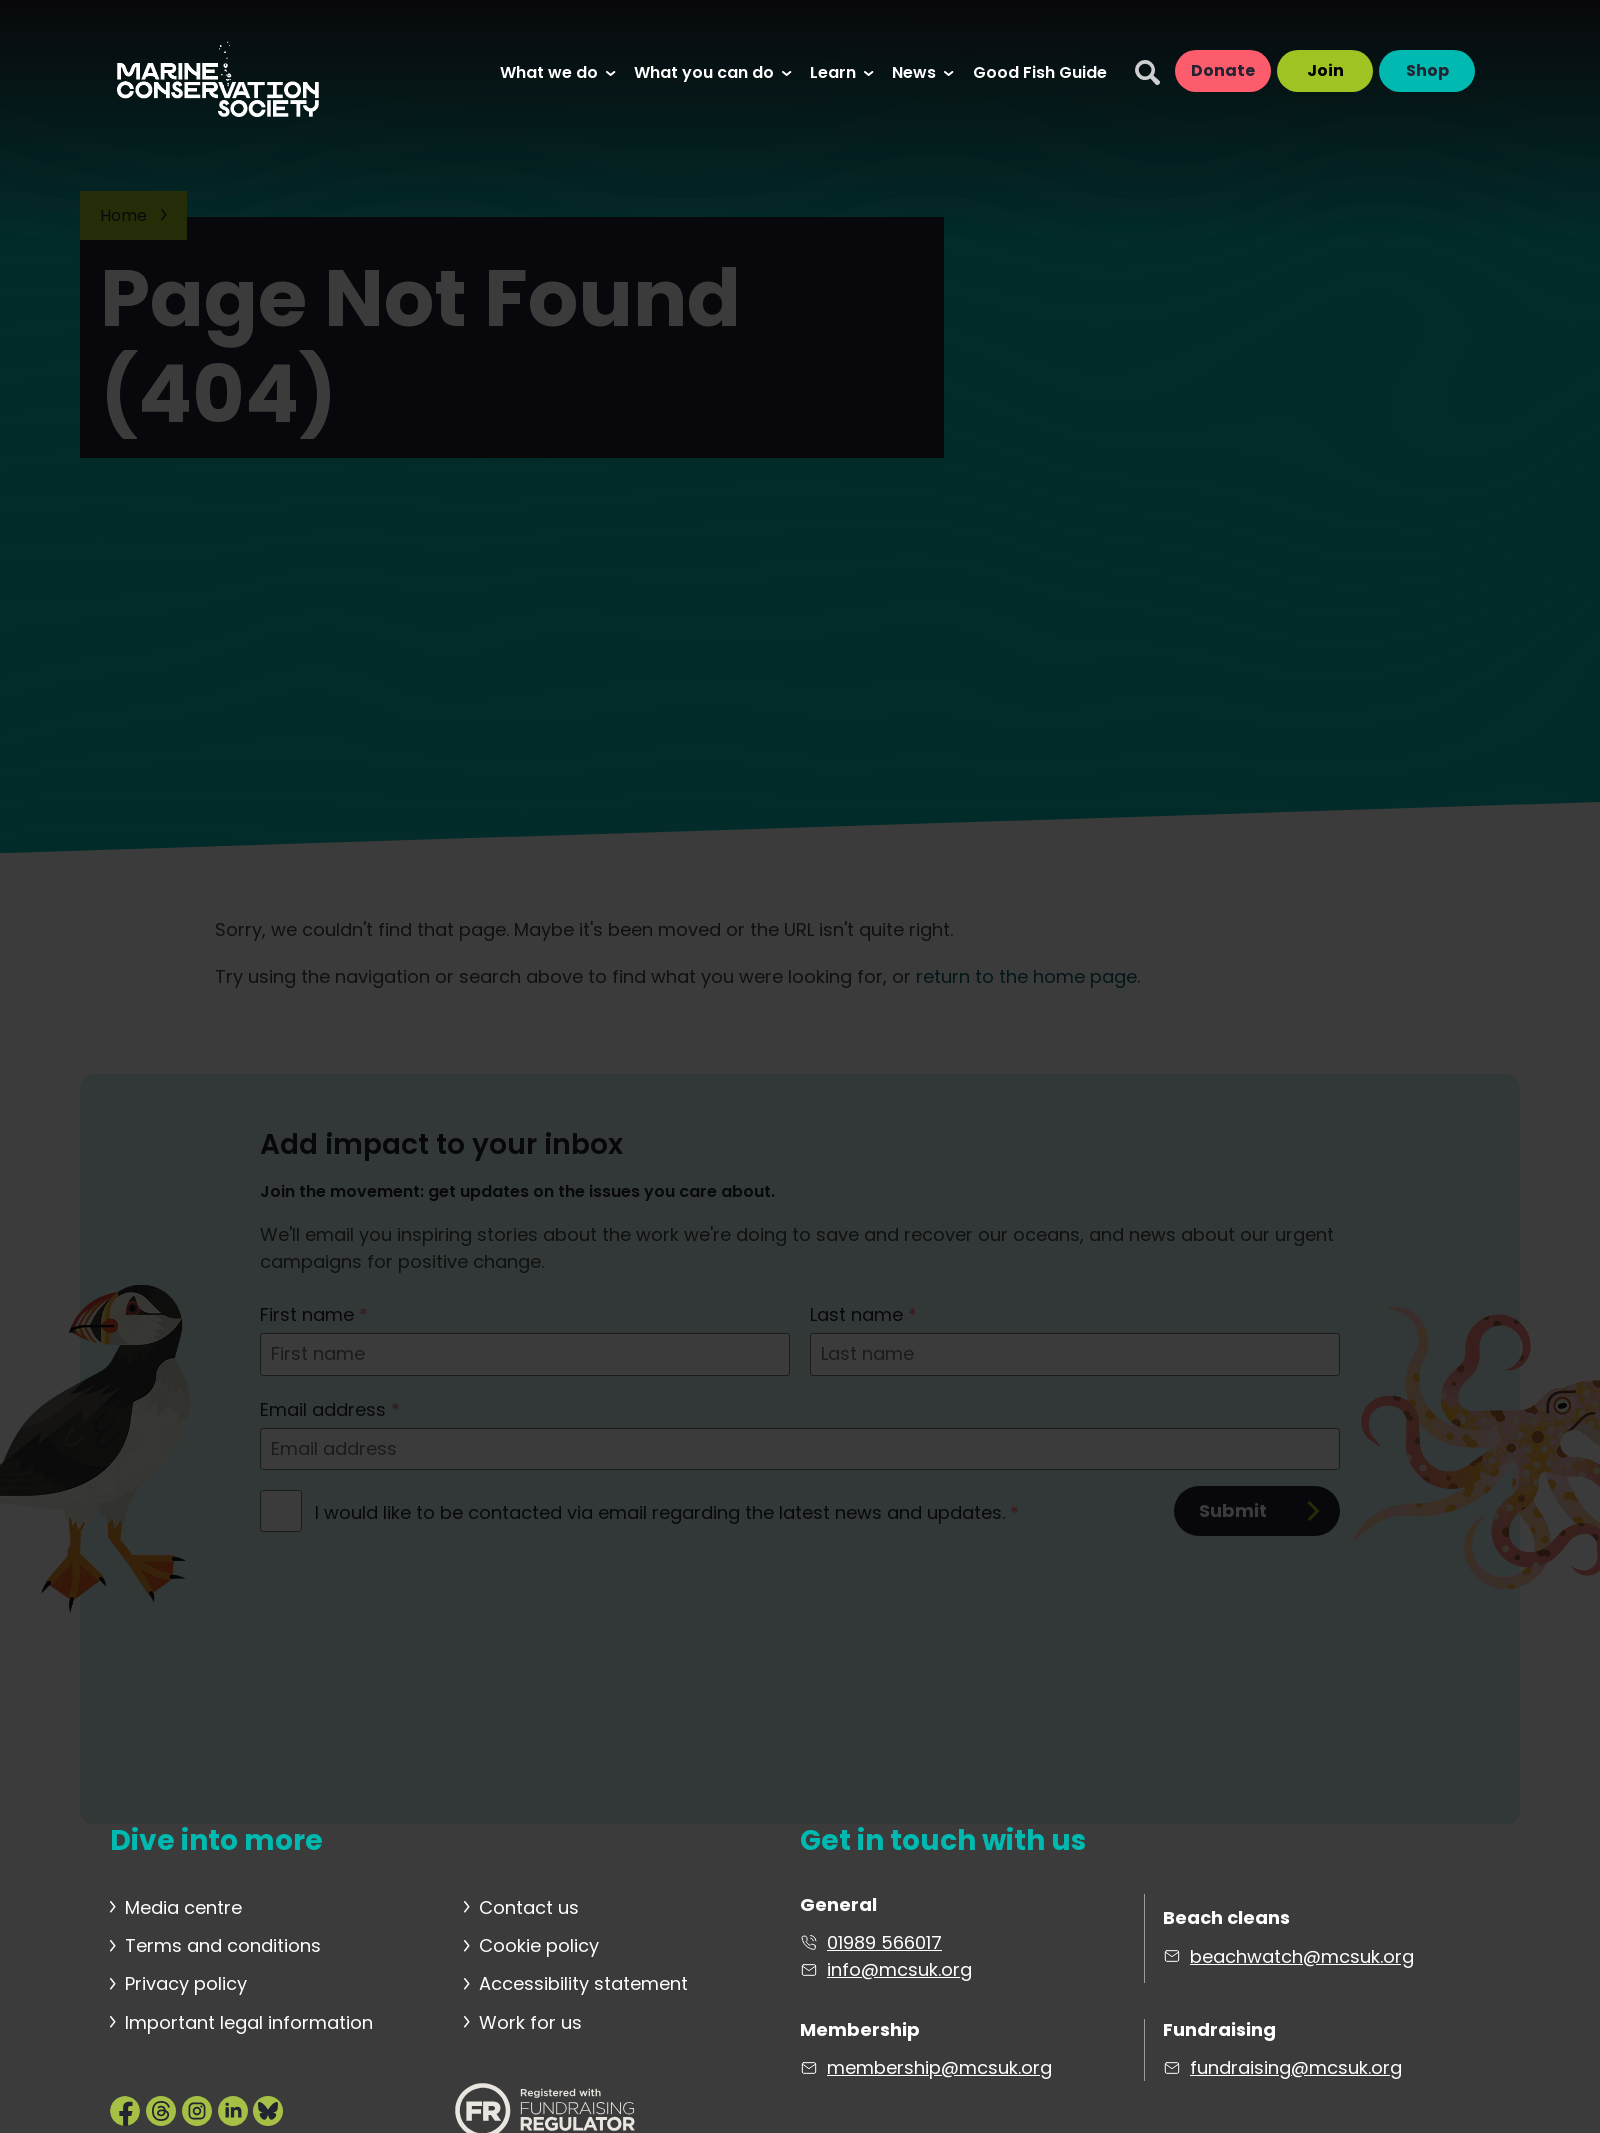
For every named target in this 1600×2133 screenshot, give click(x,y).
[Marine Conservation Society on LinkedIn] (233, 2109)
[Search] (1147, 72)
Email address (330, 1409)
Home (123, 215)
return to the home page (1026, 976)
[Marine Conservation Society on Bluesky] (268, 2109)
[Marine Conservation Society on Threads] (161, 2109)
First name (314, 1314)
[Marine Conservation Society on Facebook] (125, 2109)
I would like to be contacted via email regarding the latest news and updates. (667, 1512)
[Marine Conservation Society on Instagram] (197, 2109)
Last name (863, 1314)
